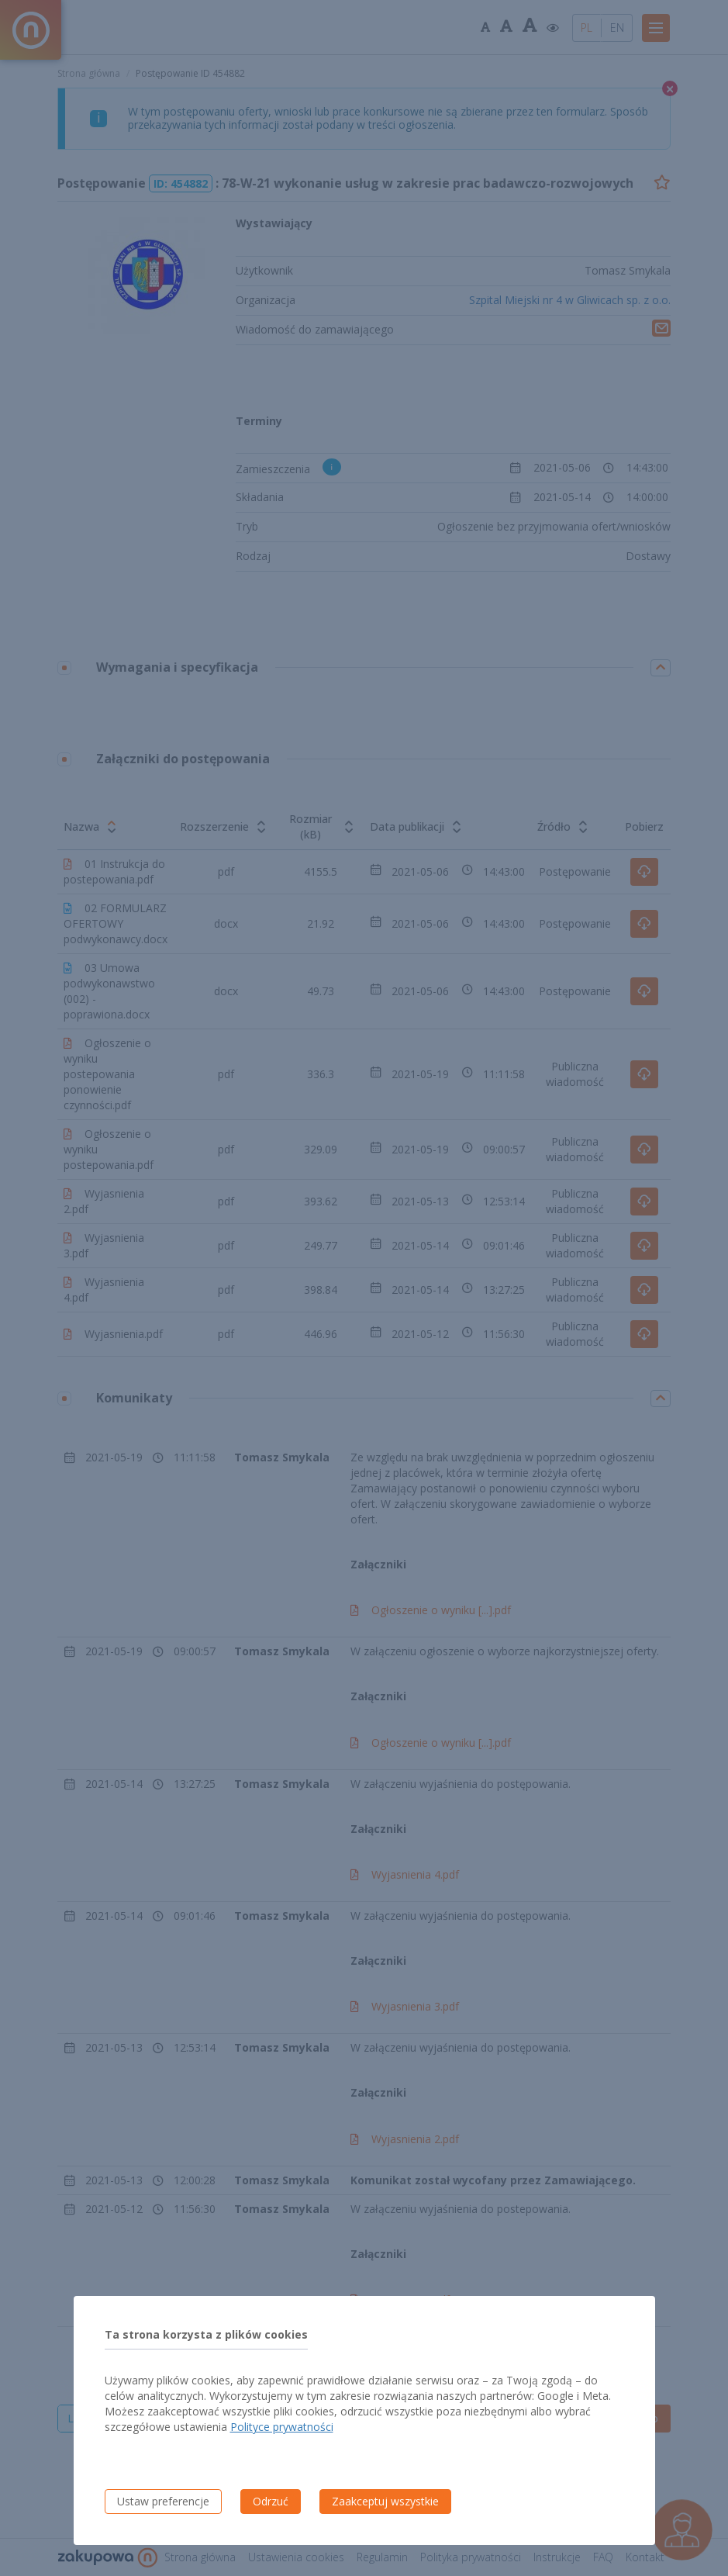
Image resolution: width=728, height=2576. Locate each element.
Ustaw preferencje (163, 2501)
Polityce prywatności (281, 2426)
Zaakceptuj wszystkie (385, 2501)
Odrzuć (270, 2501)
